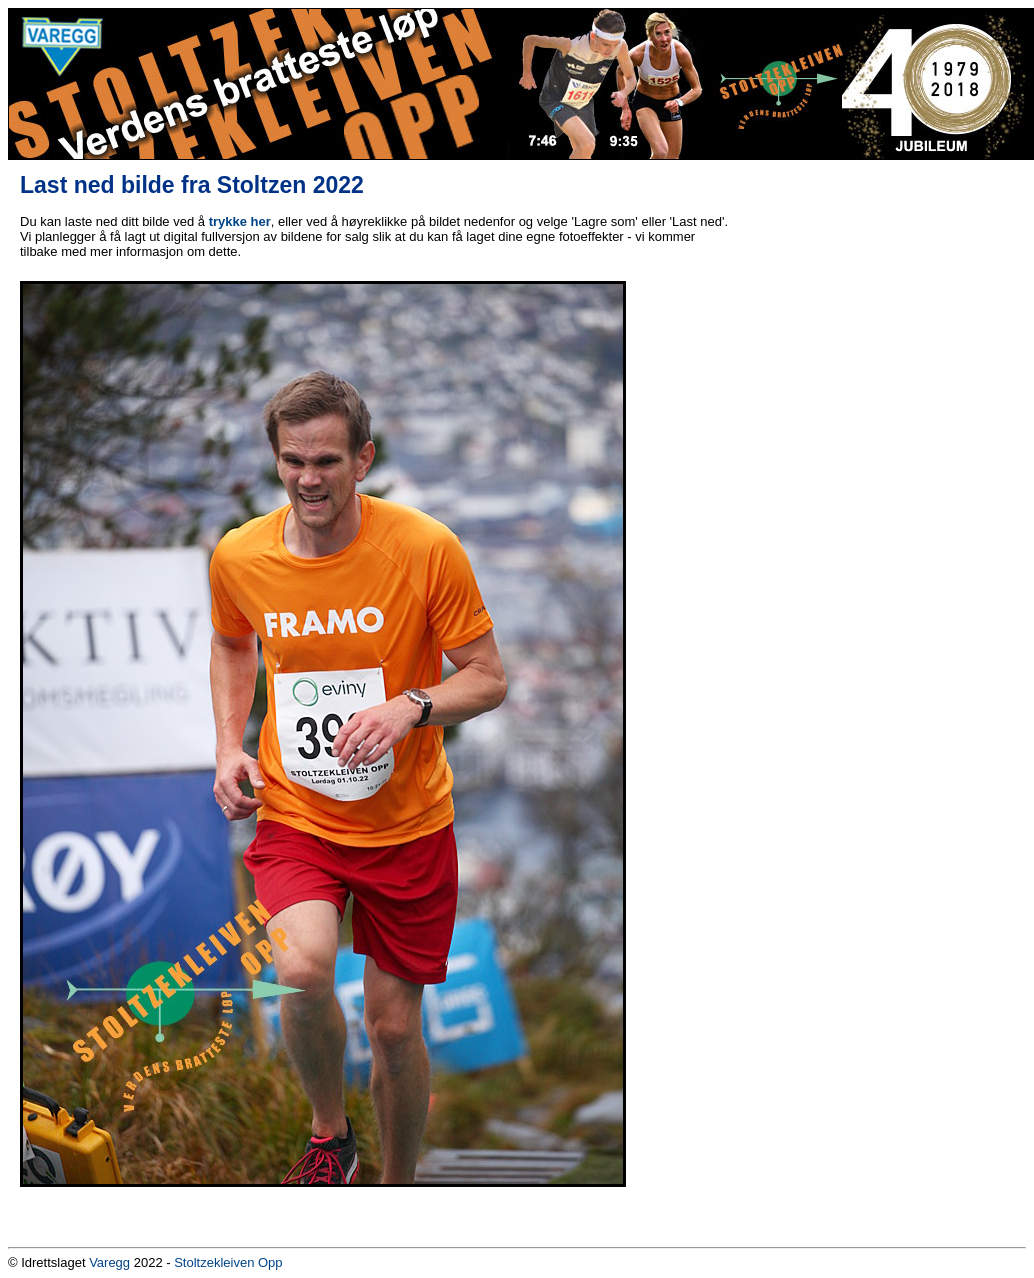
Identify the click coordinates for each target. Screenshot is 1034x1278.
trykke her (240, 221)
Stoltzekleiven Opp (228, 1262)
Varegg (109, 1262)
